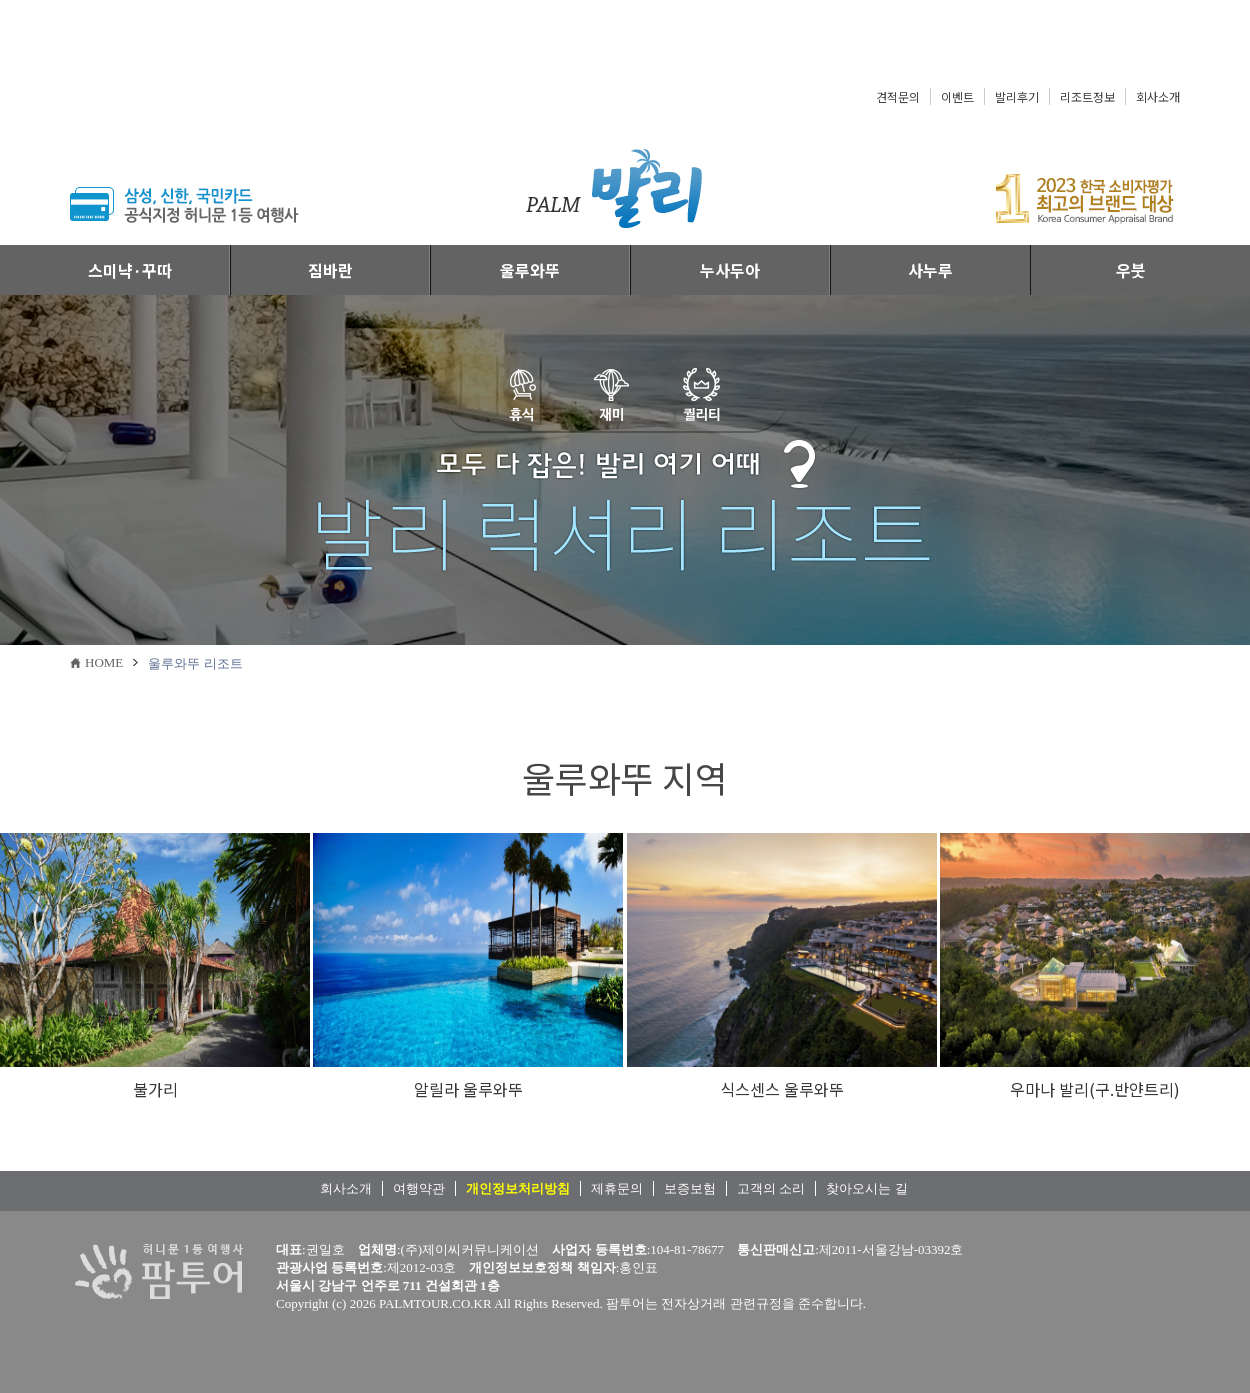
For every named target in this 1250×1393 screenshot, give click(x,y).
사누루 (930, 270)
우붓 (1131, 270)
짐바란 (330, 270)
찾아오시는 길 (866, 1188)
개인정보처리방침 (518, 1188)
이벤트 (957, 96)
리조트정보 (1087, 96)
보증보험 (690, 1188)
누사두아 (730, 270)
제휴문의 (617, 1188)
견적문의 (898, 96)
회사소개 (1158, 96)
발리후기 (1017, 96)
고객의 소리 (771, 1188)
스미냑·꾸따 (130, 270)
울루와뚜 (530, 270)
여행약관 (419, 1188)
